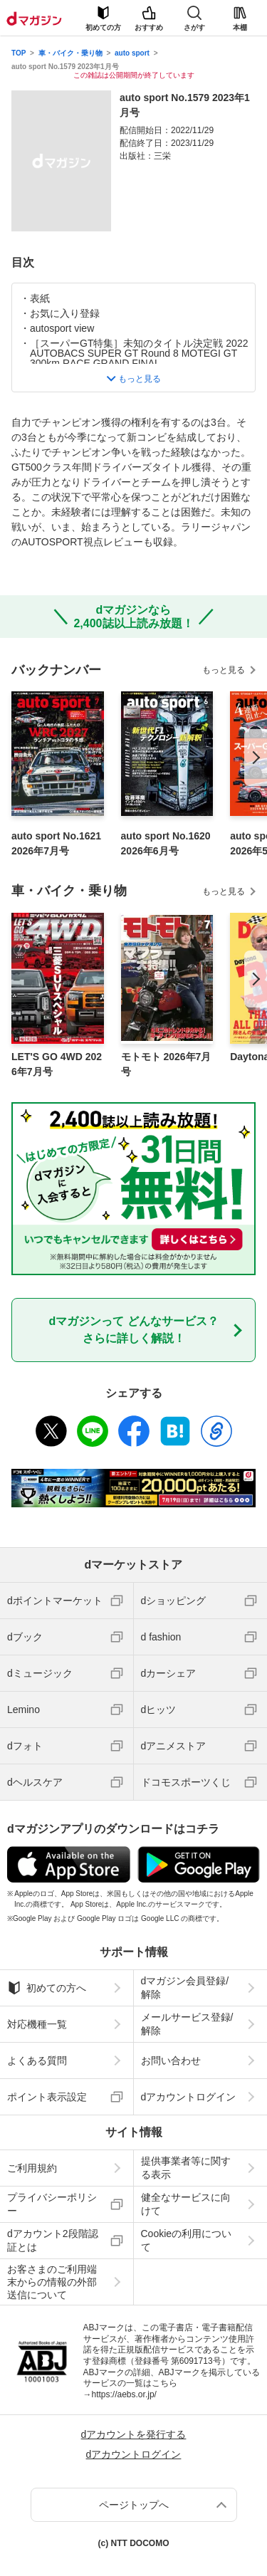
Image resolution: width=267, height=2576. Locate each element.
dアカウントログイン (188, 2097)
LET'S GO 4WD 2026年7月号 (56, 1064)
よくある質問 (37, 2060)
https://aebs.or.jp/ (124, 2394)
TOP (18, 53)
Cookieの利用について (186, 2240)
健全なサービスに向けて (186, 2204)
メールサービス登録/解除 (187, 2023)
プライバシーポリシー (52, 2204)
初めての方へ (46, 1988)
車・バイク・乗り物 (70, 53)
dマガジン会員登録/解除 (185, 1987)
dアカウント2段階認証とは (52, 2240)
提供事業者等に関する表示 (186, 2167)
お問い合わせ (171, 2060)
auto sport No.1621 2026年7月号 (56, 843)
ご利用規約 (32, 2168)
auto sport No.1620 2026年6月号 (166, 843)
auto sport (132, 53)
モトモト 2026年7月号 (166, 1064)
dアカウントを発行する (134, 2434)
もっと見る (223, 670)
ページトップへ (134, 2504)
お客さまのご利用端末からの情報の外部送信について (52, 2281)
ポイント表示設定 (47, 2097)
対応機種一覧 (37, 2024)
